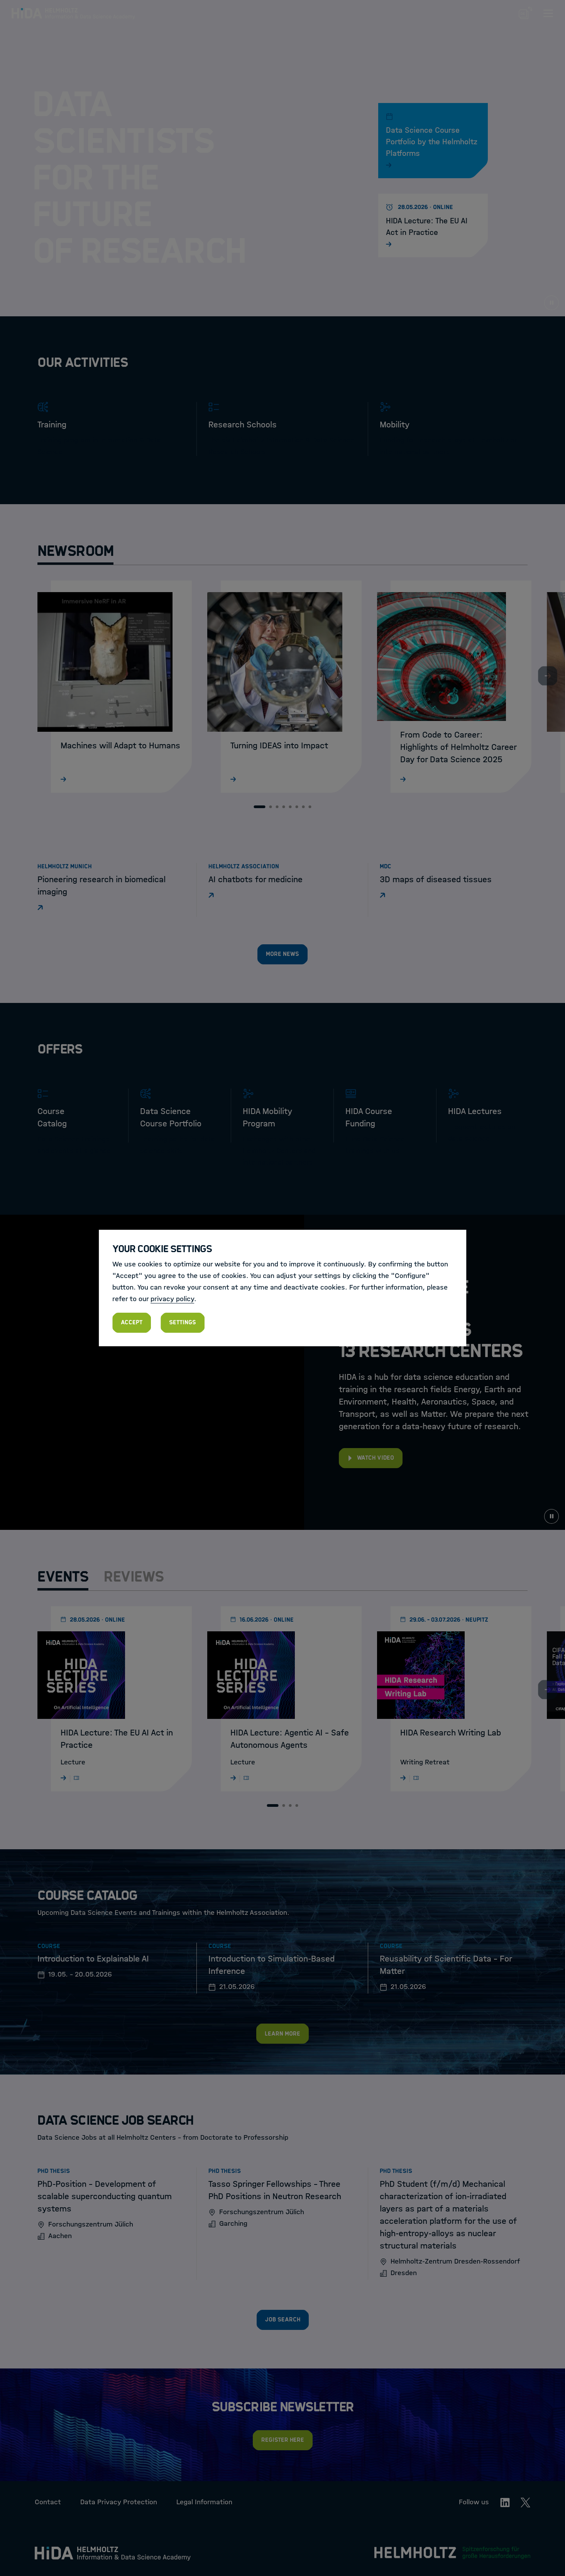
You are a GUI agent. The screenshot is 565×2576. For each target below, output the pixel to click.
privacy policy (172, 1299)
